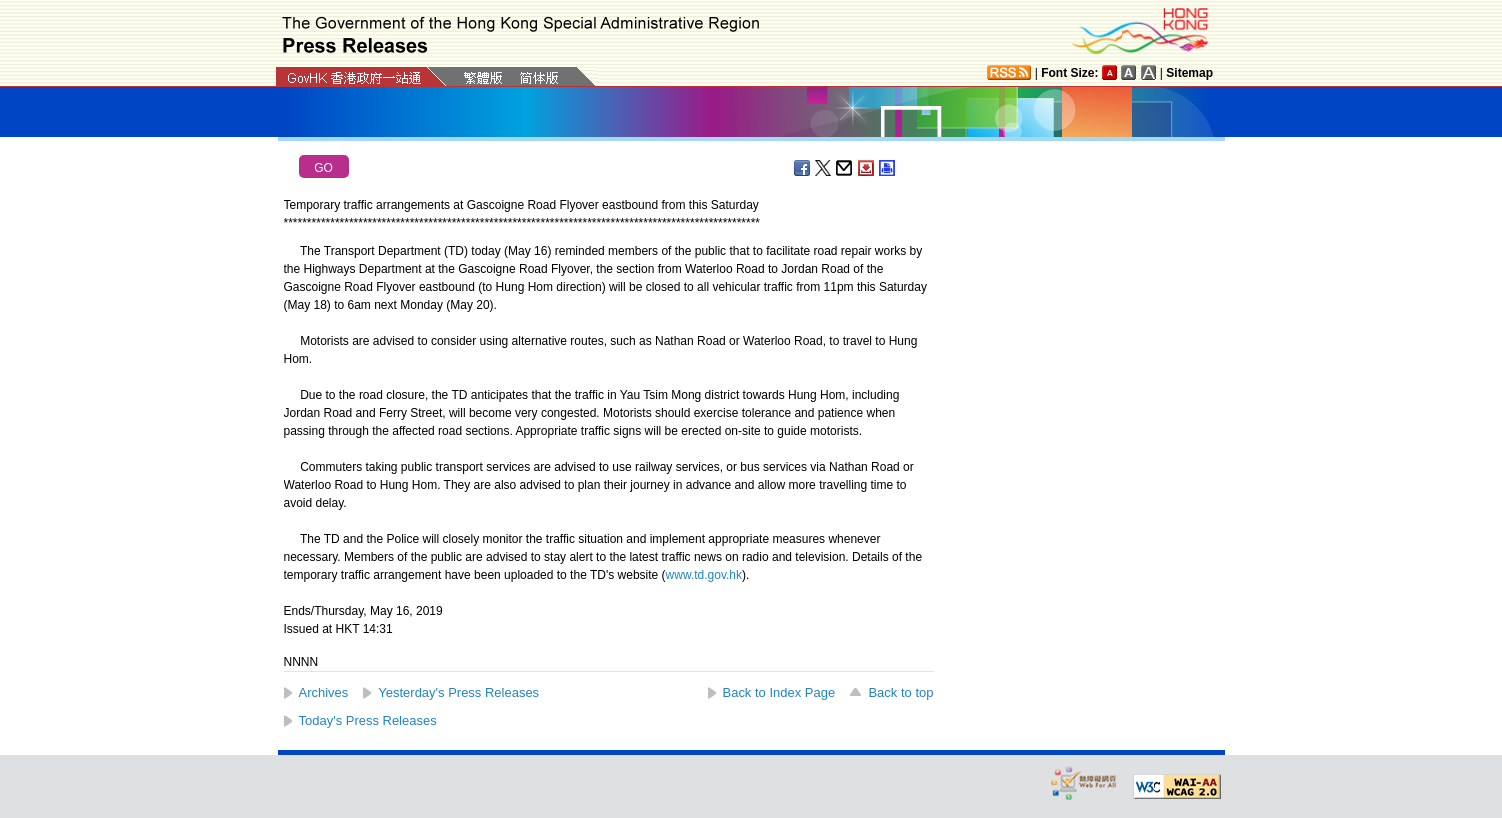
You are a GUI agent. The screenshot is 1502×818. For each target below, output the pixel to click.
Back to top (900, 692)
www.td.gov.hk (704, 575)
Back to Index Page (779, 692)
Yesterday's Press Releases (458, 692)
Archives (324, 692)
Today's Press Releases (368, 720)
